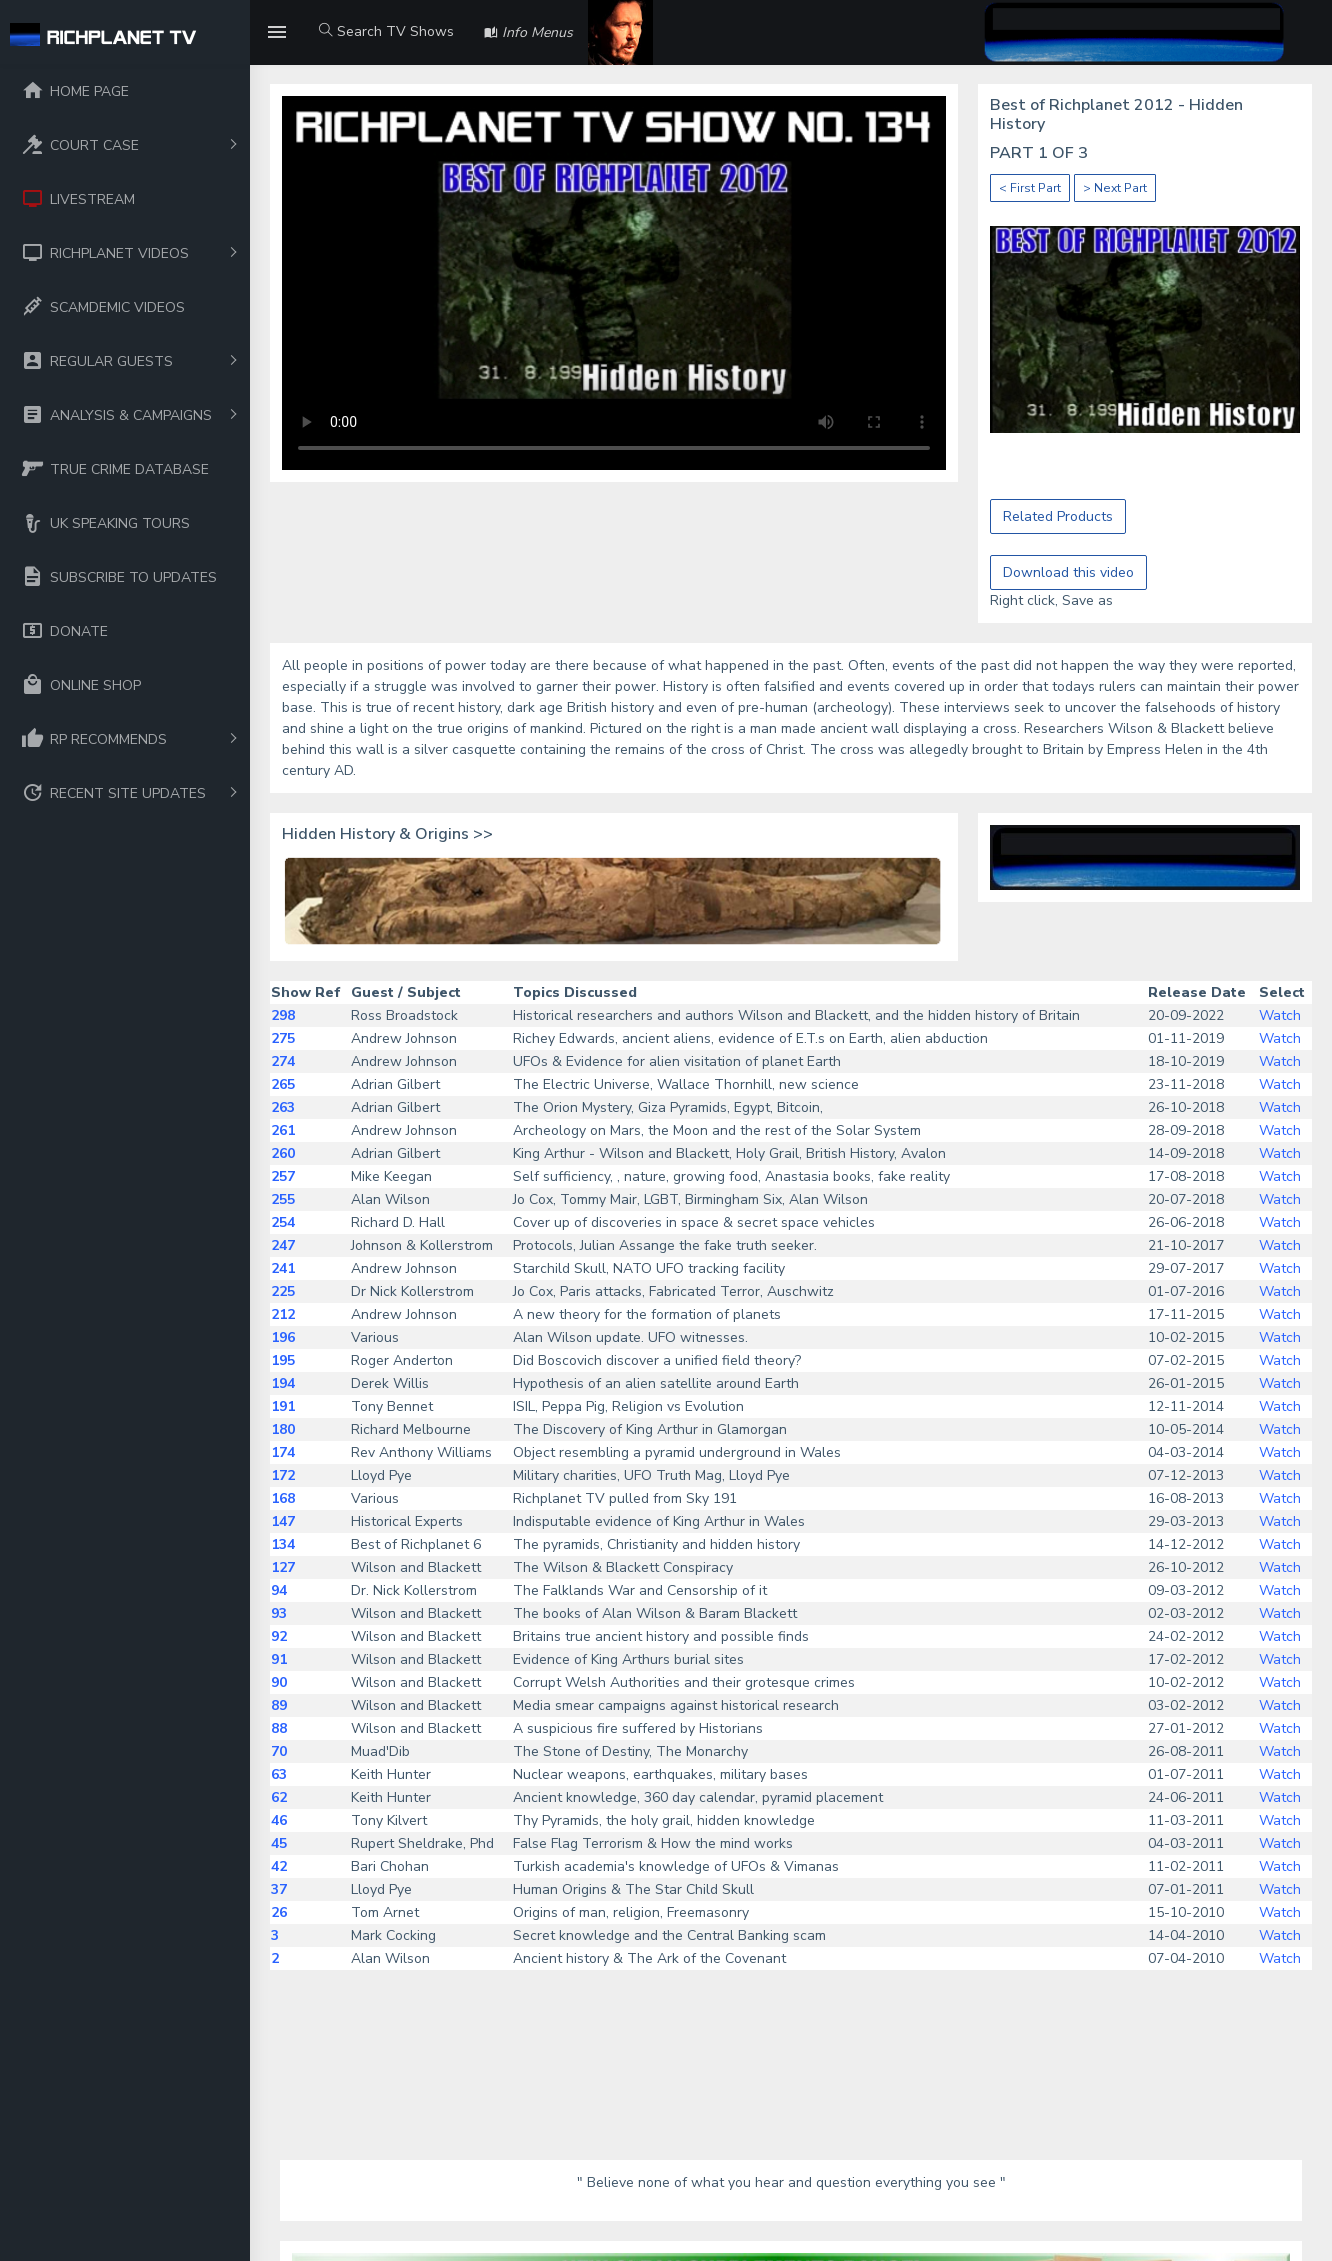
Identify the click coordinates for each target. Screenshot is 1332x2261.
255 (283, 1199)
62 (279, 1797)
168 (283, 1498)
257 (283, 1176)
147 (283, 1521)
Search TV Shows (386, 31)
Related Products (1058, 516)
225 (283, 1291)
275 (283, 1038)
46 (279, 1820)
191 (283, 1406)
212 (283, 1314)
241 (283, 1268)
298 (283, 1015)
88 (279, 1728)
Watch (1280, 1015)
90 (279, 1682)
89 (279, 1705)
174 (283, 1452)
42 (279, 1866)
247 (283, 1245)
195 (283, 1360)
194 (283, 1383)
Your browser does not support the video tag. (614, 283)
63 (279, 1774)
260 (283, 1153)
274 (283, 1061)
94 (279, 1590)
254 (283, 1222)
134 (283, 1544)
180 (283, 1429)
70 (279, 1751)
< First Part (1030, 188)
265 (283, 1084)
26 (279, 1912)
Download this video (1068, 572)
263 (283, 1107)
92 (279, 1636)
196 (283, 1337)
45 (279, 1843)
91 (279, 1659)
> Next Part (1115, 188)
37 (279, 1889)
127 (283, 1567)
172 (283, 1475)
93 (279, 1613)
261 (283, 1130)
